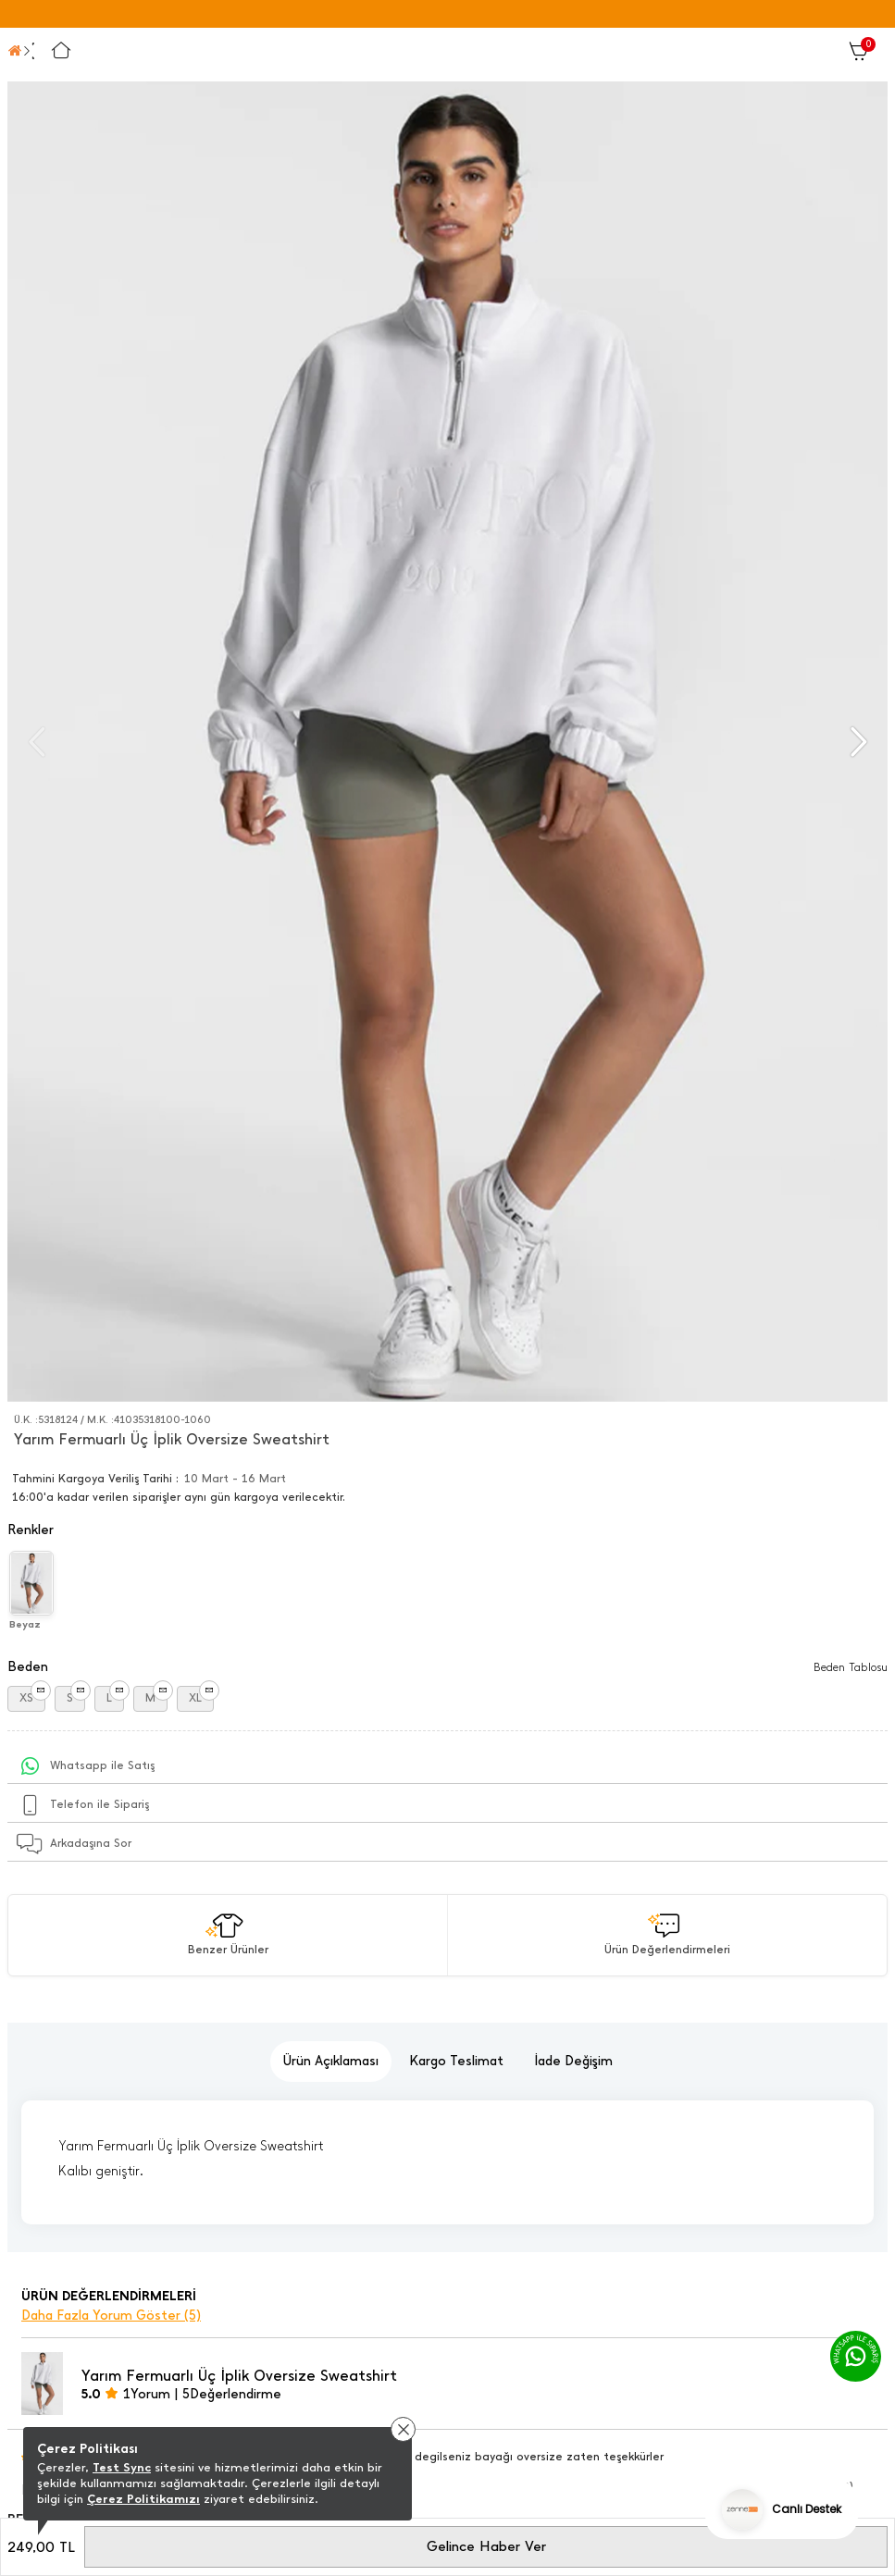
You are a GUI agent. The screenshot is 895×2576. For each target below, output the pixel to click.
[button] (856, 742)
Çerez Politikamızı (143, 2499)
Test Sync (122, 2467)
